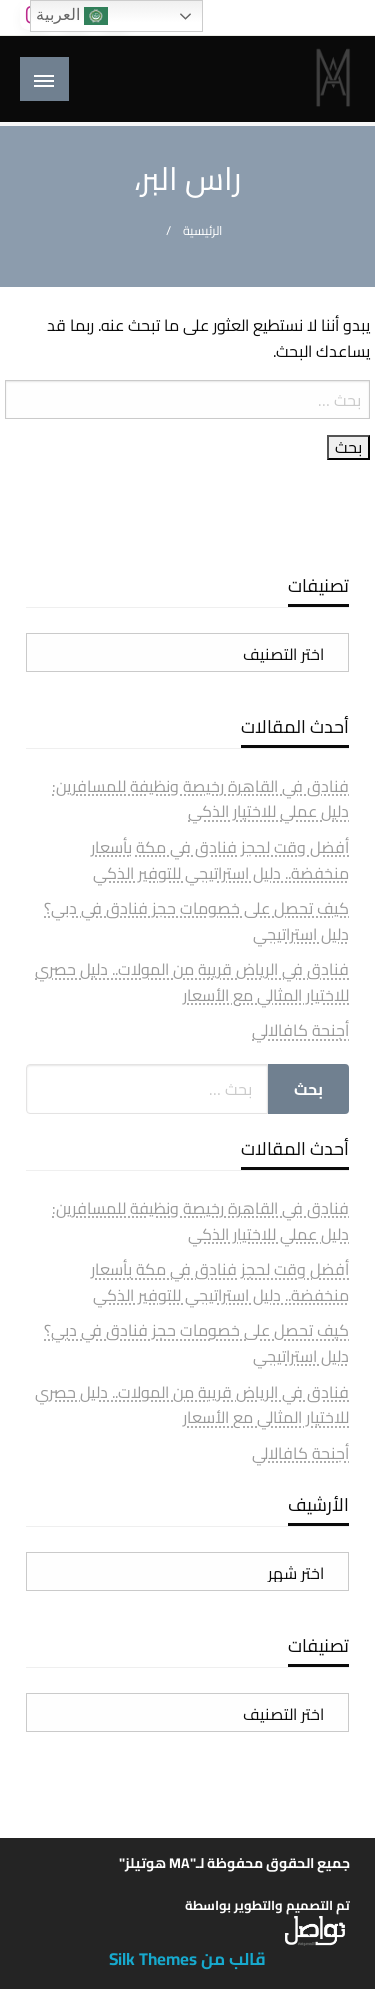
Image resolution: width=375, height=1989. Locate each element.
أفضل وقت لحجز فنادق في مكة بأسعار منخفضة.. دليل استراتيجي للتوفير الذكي (220, 860)
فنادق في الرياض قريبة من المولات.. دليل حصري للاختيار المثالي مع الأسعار (192, 982)
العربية (72, 16)
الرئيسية (202, 230)
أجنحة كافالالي (300, 1030)
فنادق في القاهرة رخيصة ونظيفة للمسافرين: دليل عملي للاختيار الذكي (200, 799)
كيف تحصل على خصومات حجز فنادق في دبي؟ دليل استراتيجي (196, 921)
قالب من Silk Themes (187, 1959)
